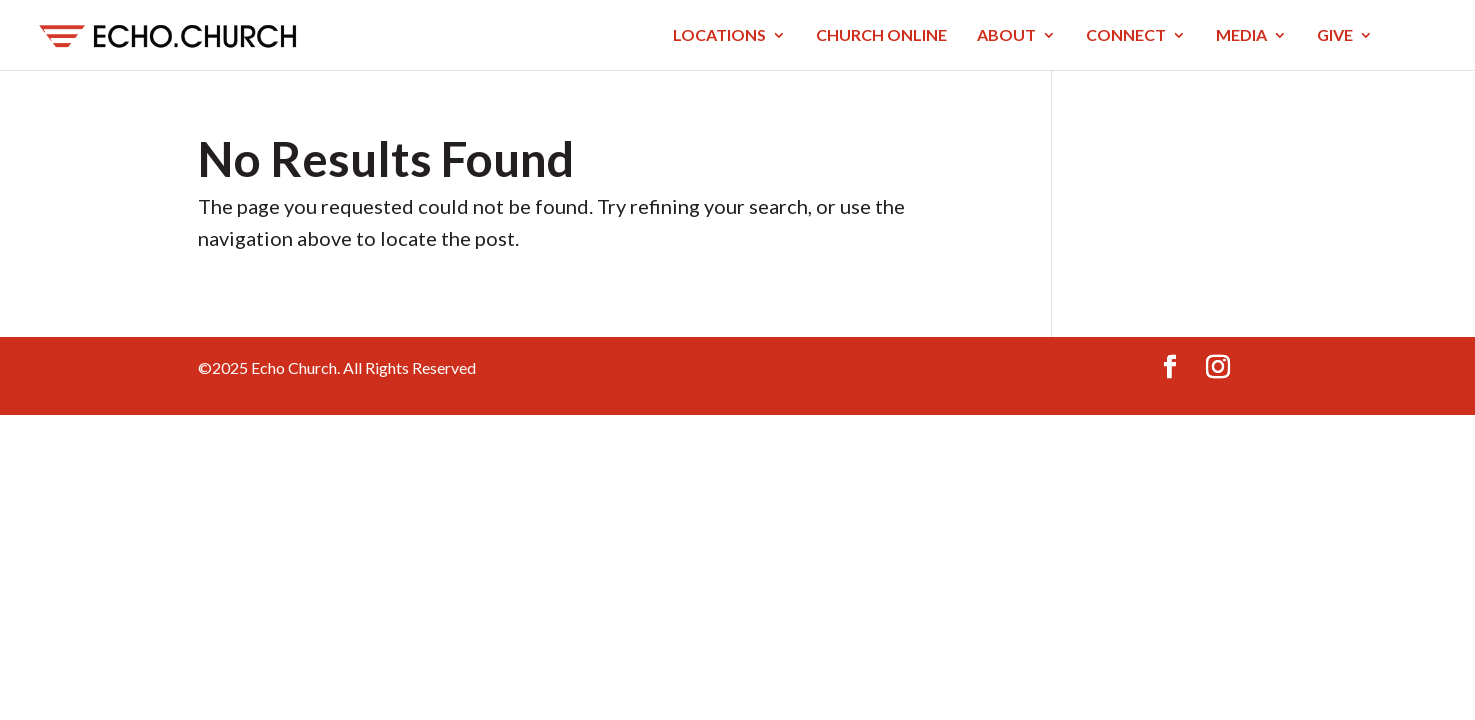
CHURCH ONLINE (881, 36)
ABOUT (1006, 36)
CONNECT (1126, 36)
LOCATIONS (719, 36)
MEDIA (1241, 36)
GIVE (1335, 36)
